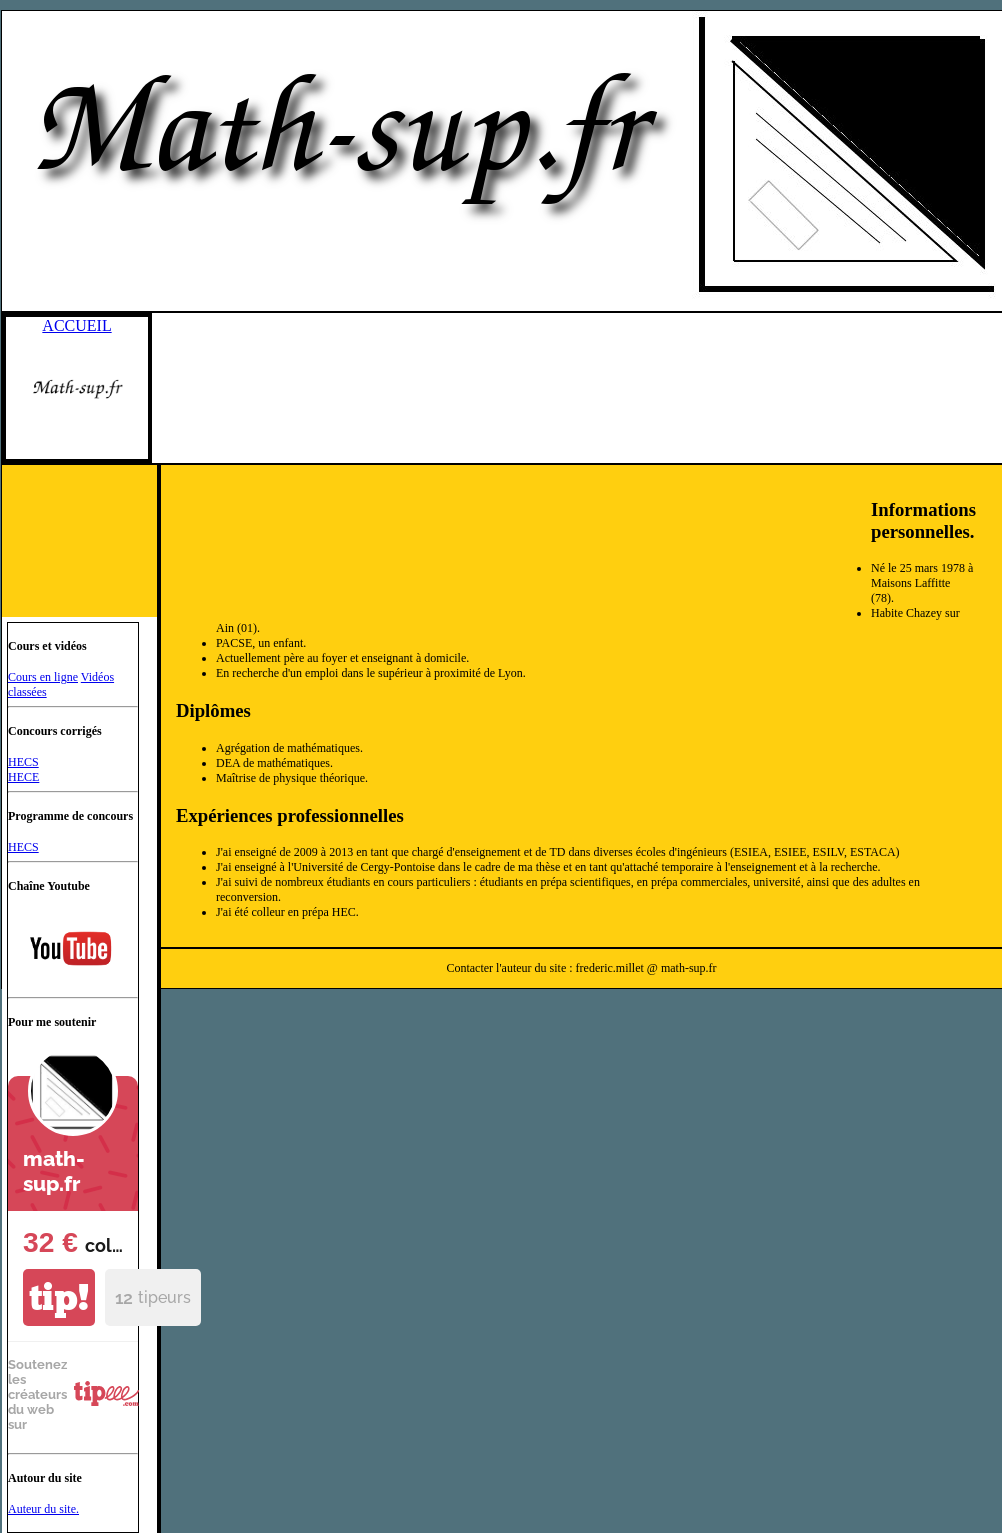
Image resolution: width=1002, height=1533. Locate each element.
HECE (23, 777)
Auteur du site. (43, 1509)
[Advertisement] (526, 473)
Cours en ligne (43, 677)
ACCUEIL (76, 325)
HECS (23, 762)
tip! (59, 1297)
